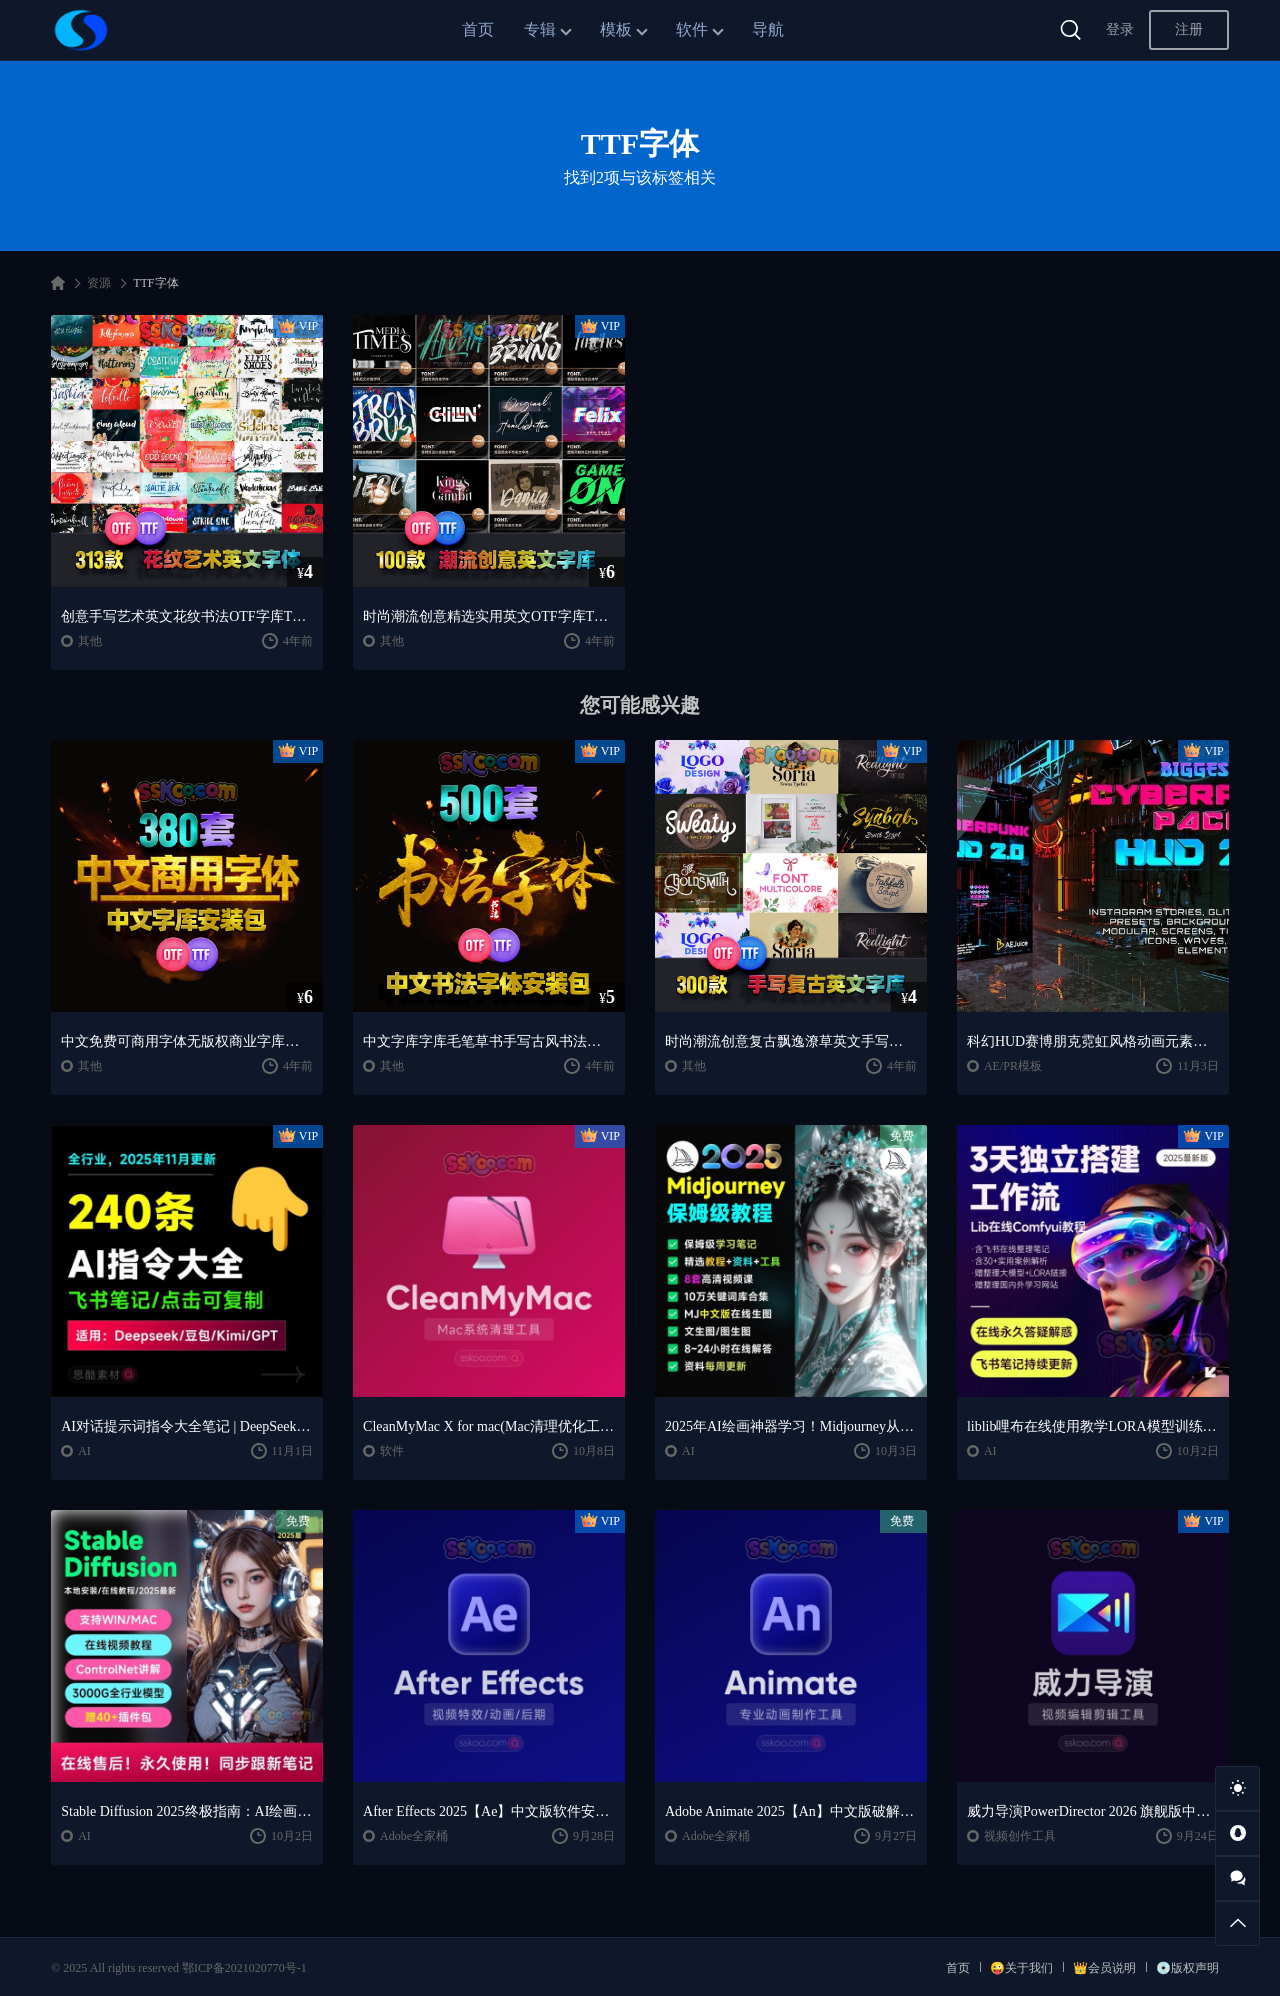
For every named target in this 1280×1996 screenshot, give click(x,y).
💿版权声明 (1187, 1968)
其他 (90, 641)
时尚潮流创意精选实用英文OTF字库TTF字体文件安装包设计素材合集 (489, 616)
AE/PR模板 (1013, 1066)
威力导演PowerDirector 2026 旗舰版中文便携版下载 (1093, 1811)
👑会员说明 (1104, 1968)
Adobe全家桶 (414, 1836)
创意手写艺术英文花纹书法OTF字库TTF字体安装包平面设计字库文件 (187, 616)
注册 (1189, 29)
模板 (616, 29)
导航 (768, 29)
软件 (692, 29)
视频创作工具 (1020, 1836)
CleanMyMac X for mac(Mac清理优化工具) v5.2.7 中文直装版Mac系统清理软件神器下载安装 (489, 1426)
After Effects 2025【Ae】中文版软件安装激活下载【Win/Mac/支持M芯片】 (489, 1811)
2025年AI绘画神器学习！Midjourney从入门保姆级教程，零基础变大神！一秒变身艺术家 (791, 1426)
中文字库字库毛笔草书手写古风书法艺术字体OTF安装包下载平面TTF (489, 1041)
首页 (478, 29)
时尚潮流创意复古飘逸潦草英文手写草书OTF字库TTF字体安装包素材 (791, 1041)
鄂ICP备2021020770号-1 (244, 1968)
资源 (99, 283)
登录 (1120, 29)
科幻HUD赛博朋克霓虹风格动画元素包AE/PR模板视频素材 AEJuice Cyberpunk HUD (1093, 1041)
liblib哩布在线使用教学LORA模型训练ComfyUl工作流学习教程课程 (1093, 1426)
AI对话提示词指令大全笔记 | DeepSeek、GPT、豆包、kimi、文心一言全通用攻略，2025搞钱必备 (187, 1426)
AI (84, 1451)
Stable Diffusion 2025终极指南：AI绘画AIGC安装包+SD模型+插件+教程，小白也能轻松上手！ (187, 1811)
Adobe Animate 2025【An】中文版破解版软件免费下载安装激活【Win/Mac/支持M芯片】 (791, 1811)
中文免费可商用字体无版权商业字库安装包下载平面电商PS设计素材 (187, 1041)
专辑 (540, 29)
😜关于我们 (1021, 1968)
